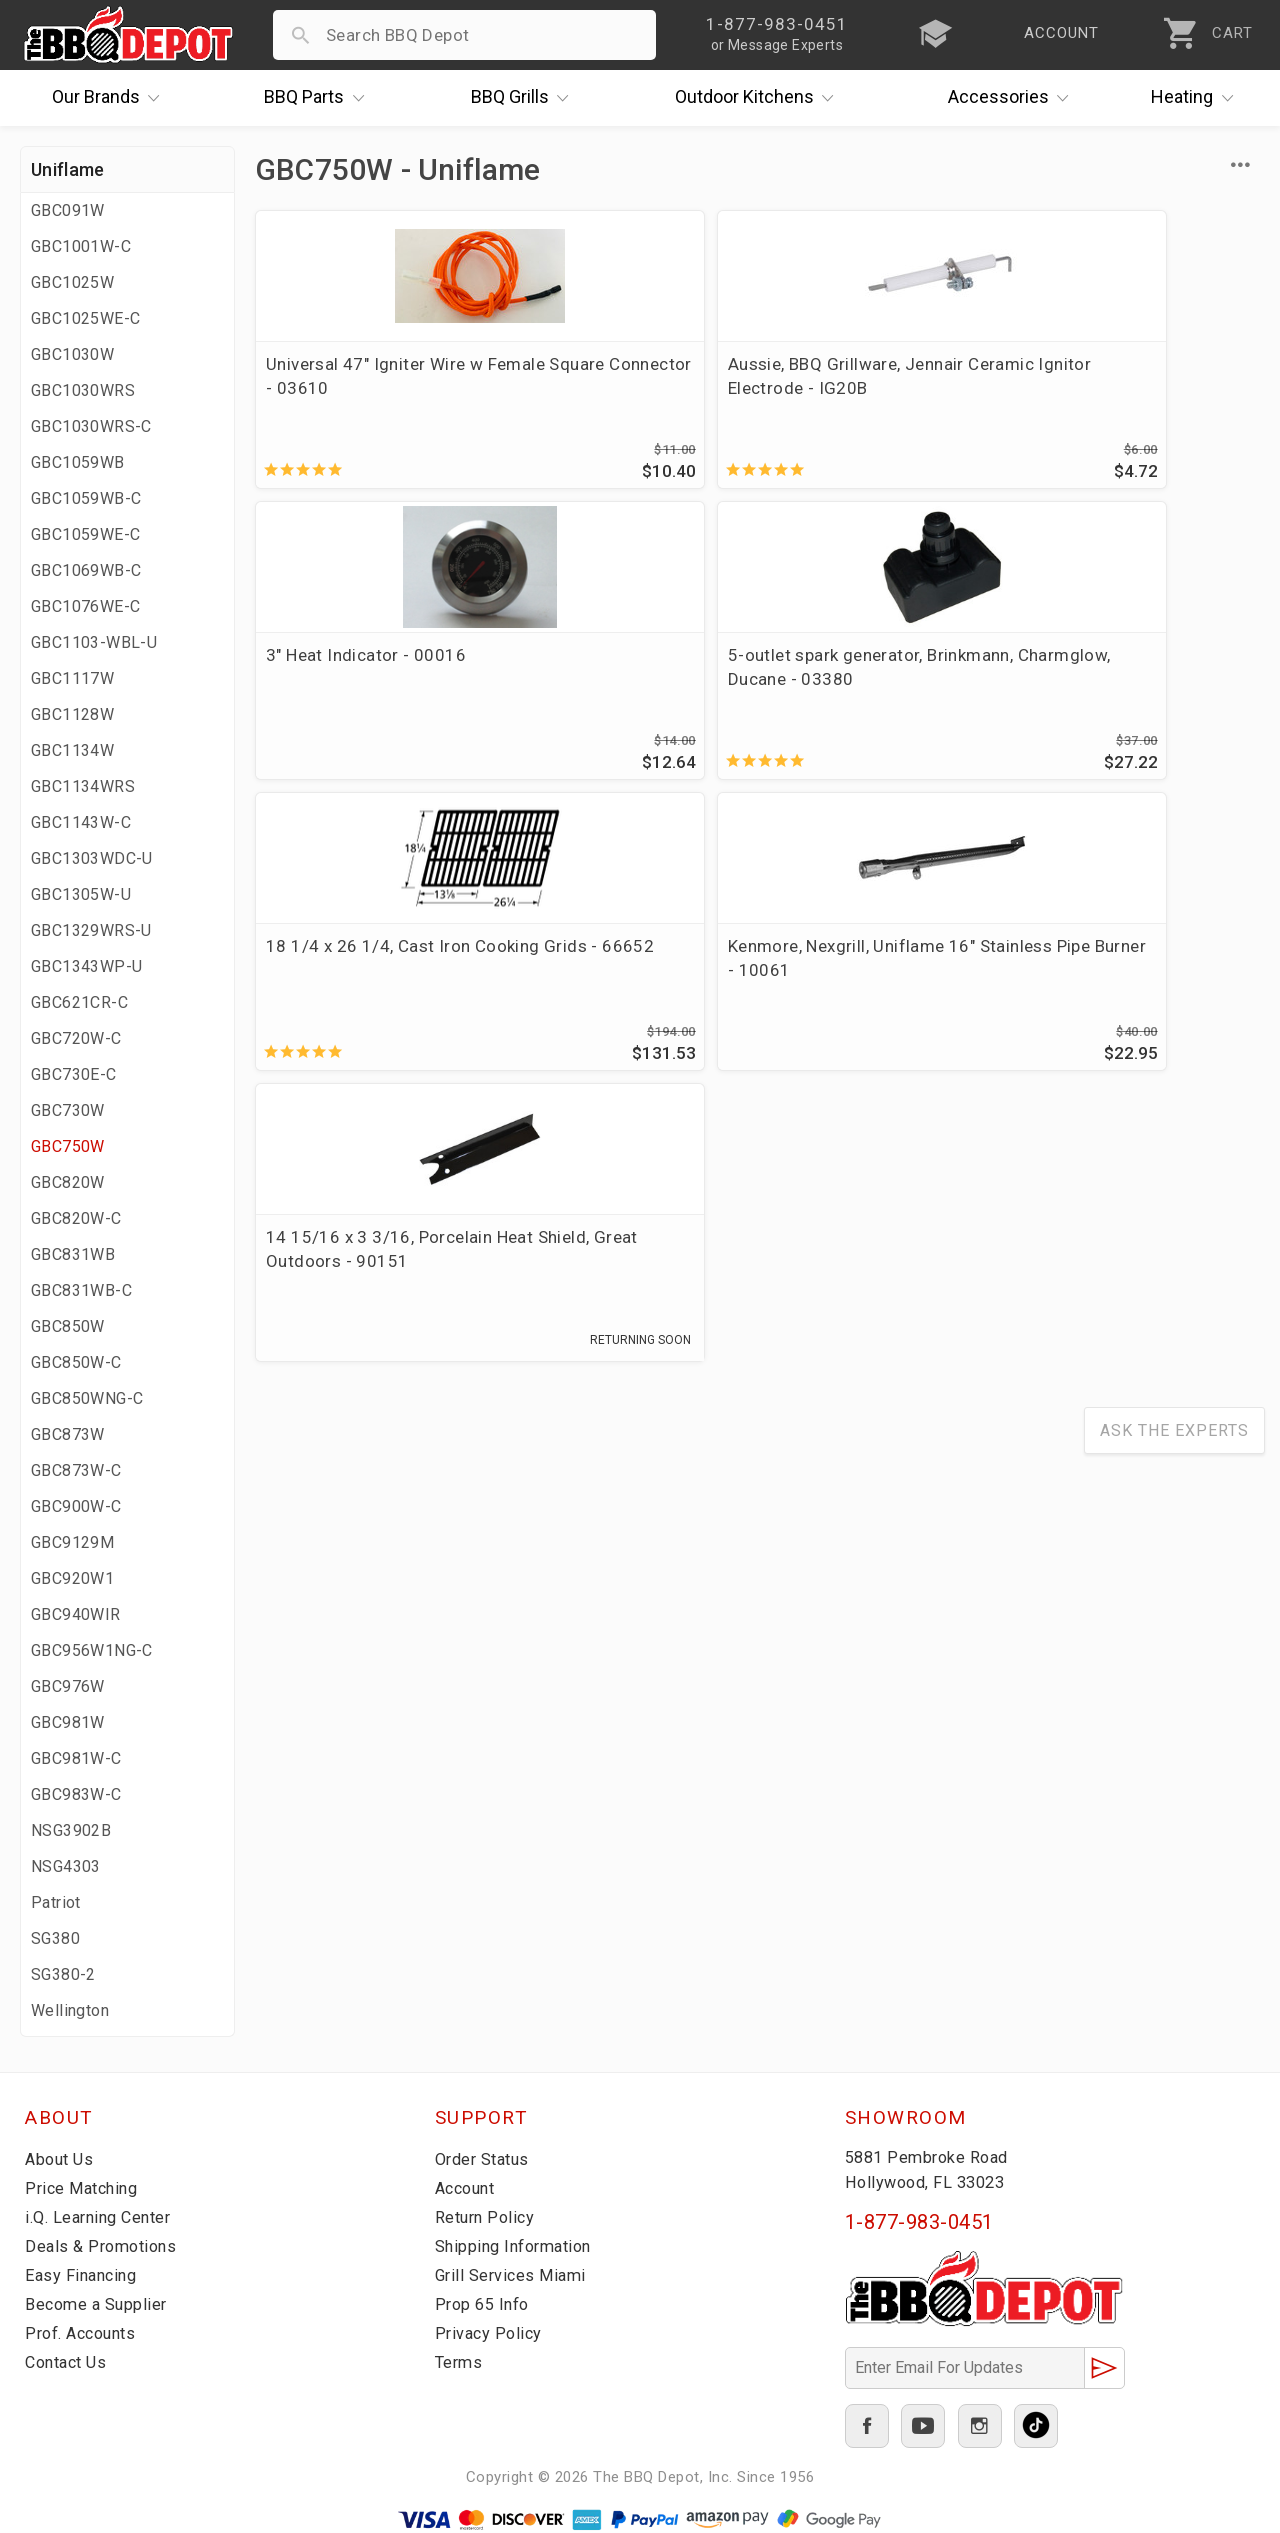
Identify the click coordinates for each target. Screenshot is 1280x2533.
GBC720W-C (76, 1038)
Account (468, 2188)
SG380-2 (63, 1974)
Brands (111, 98)
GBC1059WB (78, 462)
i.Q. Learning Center (103, 2217)
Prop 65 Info (485, 2304)
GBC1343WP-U (86, 966)
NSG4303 (66, 1866)
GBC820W (68, 1182)
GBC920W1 (72, 1578)
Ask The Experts (1174, 864)
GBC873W (68, 1434)
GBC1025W (72, 282)
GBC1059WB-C (86, 498)
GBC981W (68, 1722)
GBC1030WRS (83, 390)
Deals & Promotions (104, 2246)
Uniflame (67, 169)
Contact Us (69, 2362)
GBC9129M (72, 1542)
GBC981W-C (76, 1758)
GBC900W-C (76, 1506)
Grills (525, 98)
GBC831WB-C (81, 1290)
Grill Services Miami (514, 2275)
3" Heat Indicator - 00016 (879, 364)
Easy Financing (84, 2275)
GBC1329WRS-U (91, 930)
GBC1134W (72, 750)
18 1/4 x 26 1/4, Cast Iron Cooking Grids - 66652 (368, 675)
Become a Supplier (99, 2304)
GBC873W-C (76, 1470)
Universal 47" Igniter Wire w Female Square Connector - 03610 (365, 388)
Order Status (486, 2159)
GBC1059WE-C (85, 534)
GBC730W (68, 1110)
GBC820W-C (76, 1218)
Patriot (56, 1902)
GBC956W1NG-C (92, 1650)
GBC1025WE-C (85, 318)
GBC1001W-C (81, 246)
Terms (460, 2362)
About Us (61, 2159)
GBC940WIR (76, 1614)
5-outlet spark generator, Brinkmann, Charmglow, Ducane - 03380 (1132, 388)
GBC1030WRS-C (91, 426)
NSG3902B (71, 1830)
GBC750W (68, 1146)
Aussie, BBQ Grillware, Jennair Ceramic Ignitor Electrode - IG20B (615, 388)
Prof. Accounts (85, 2333)
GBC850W (68, 1326)
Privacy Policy (490, 2333)
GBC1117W (72, 678)
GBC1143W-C (81, 822)
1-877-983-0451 (919, 2222)
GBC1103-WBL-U (94, 642)
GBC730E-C (74, 1074)
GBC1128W (72, 714)
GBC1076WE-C (85, 606)
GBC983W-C (76, 1794)
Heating (1197, 98)
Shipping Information (519, 2246)
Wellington (70, 2010)
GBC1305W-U (81, 894)
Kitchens (759, 98)
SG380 (55, 1938)
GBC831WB (73, 1254)
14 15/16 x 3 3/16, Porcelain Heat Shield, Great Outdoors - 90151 (874, 687)
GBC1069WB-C (86, 570)
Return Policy (487, 2217)
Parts (319, 98)
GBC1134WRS (83, 786)
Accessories (1013, 98)
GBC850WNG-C (87, 1398)
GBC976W (68, 1686)
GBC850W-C (76, 1362)
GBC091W (68, 210)
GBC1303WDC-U (92, 858)
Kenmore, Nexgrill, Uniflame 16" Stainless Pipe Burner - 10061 (611, 687)
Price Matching (84, 2188)
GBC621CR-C (79, 1002)
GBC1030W (72, 354)
